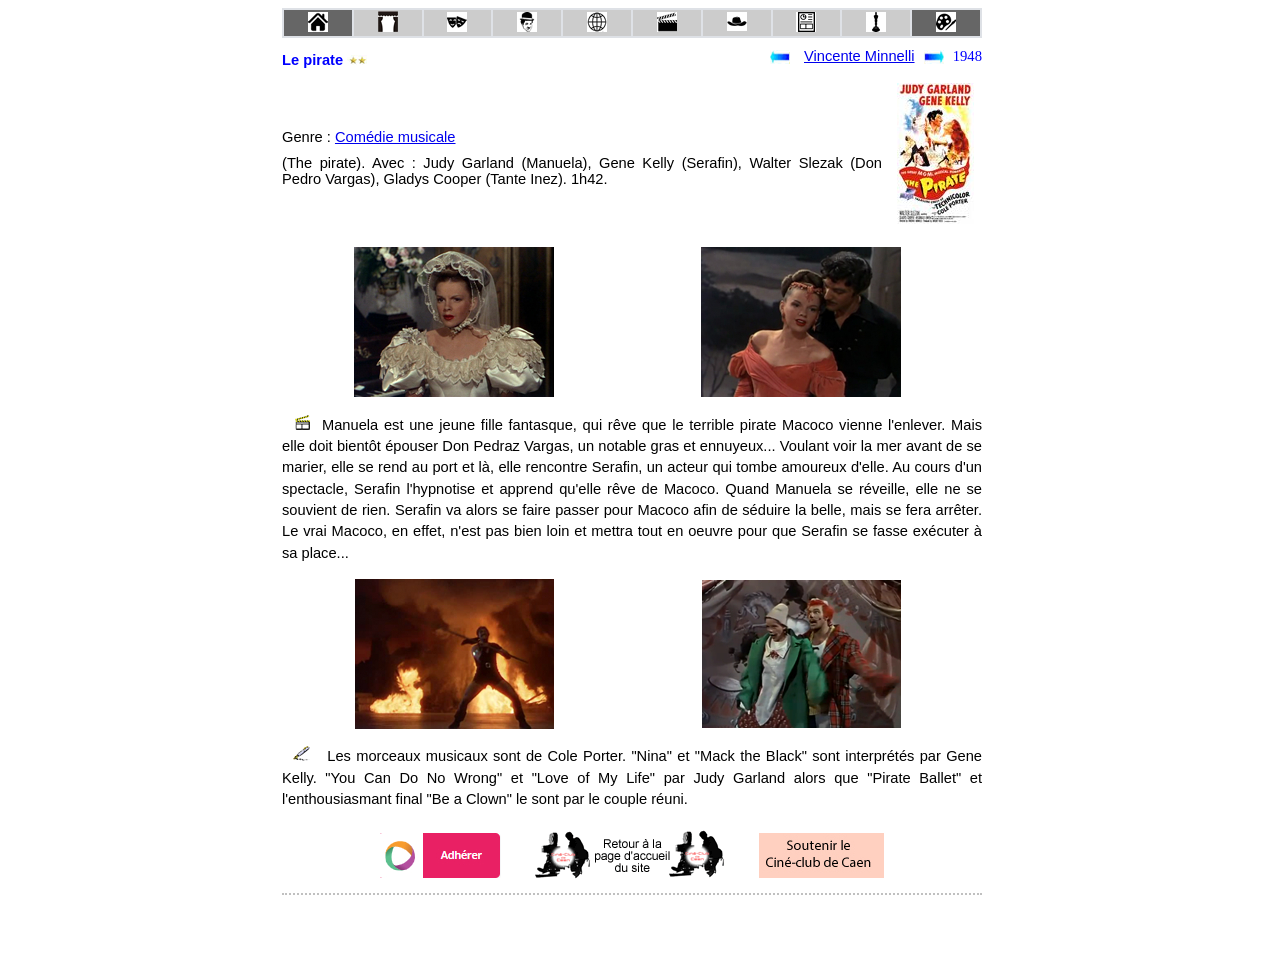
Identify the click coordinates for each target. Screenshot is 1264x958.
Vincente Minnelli (859, 56)
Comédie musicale (395, 137)
